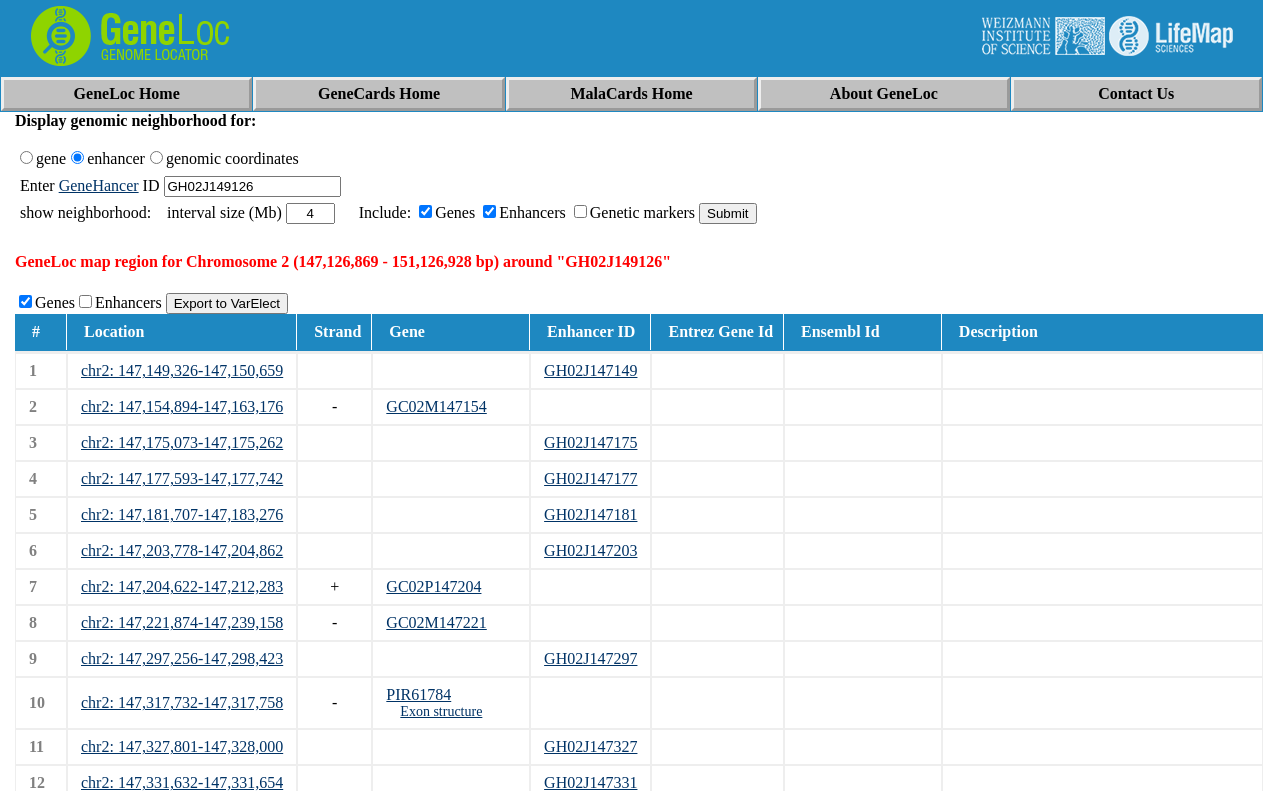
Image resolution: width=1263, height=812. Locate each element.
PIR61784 (418, 694)
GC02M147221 (436, 622)
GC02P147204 (433, 586)
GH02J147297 (590, 658)
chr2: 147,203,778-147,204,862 (182, 550)
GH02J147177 (590, 478)
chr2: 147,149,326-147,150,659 (182, 370)
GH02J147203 (590, 550)
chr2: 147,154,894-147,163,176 (182, 406)
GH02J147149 (590, 370)
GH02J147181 (590, 514)
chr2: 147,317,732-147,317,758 (182, 702)
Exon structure (441, 711)
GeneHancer (99, 185)
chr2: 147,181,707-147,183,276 (182, 514)
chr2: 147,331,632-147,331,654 (182, 782)
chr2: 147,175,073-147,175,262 (182, 442)
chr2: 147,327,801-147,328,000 (182, 746)
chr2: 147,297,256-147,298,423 (182, 658)
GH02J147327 (590, 746)
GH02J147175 (590, 442)
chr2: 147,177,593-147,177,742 (182, 478)
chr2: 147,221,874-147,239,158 (182, 622)
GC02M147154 (436, 406)
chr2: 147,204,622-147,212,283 (182, 586)
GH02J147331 (590, 782)
